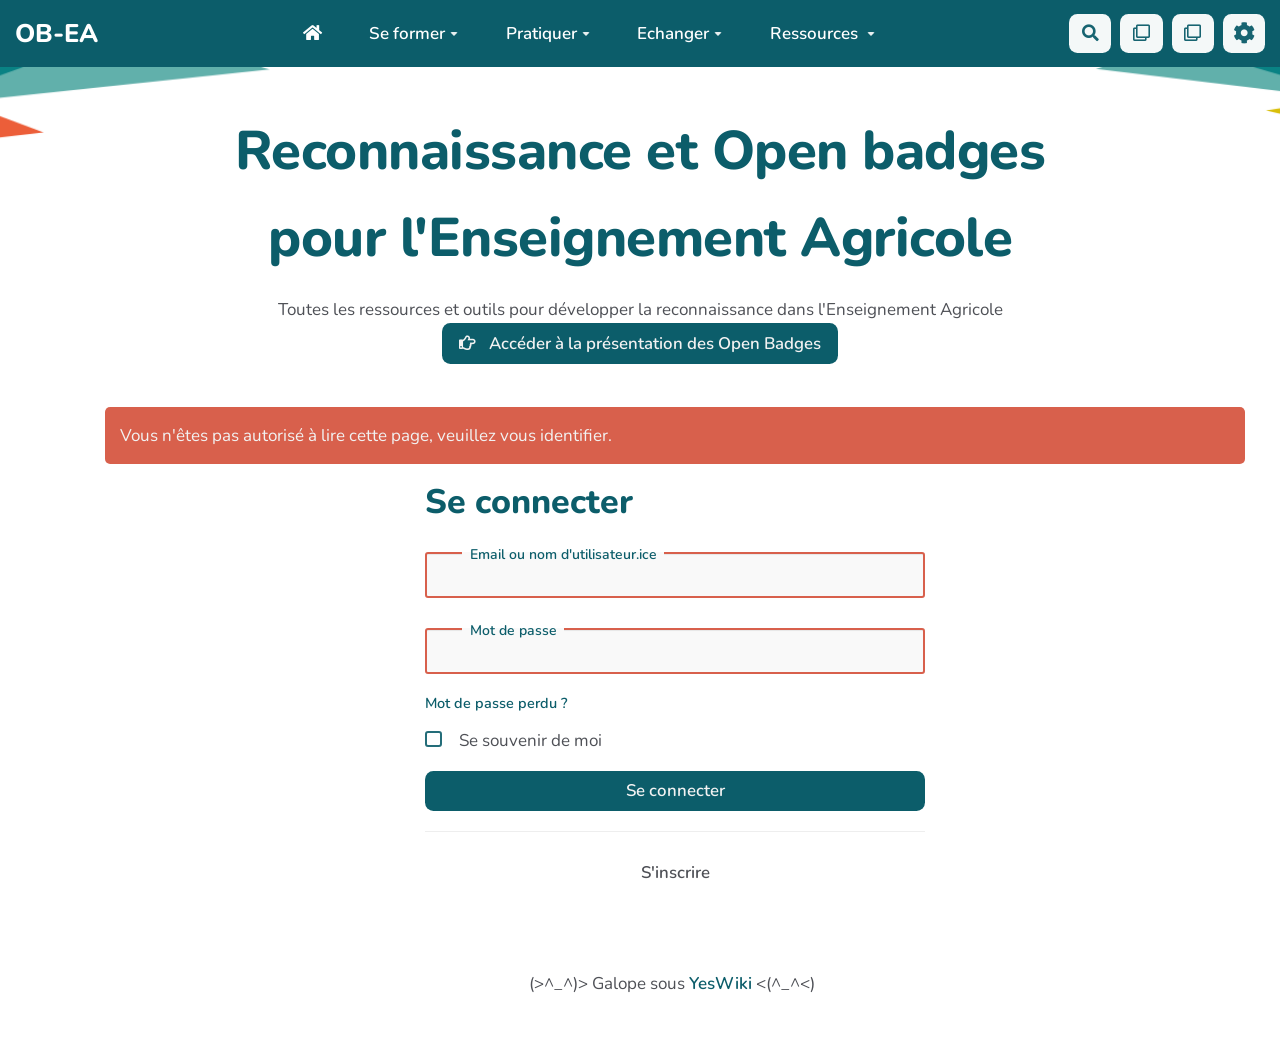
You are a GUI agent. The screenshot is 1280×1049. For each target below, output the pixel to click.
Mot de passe (513, 632)
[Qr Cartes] (1140, 33)
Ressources (821, 33)
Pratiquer (547, 33)
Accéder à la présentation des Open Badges (640, 343)
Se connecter (675, 791)
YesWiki (720, 984)
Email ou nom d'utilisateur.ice (563, 555)
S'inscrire (675, 873)
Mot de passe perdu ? (496, 704)
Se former (412, 33)
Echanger (678, 33)
